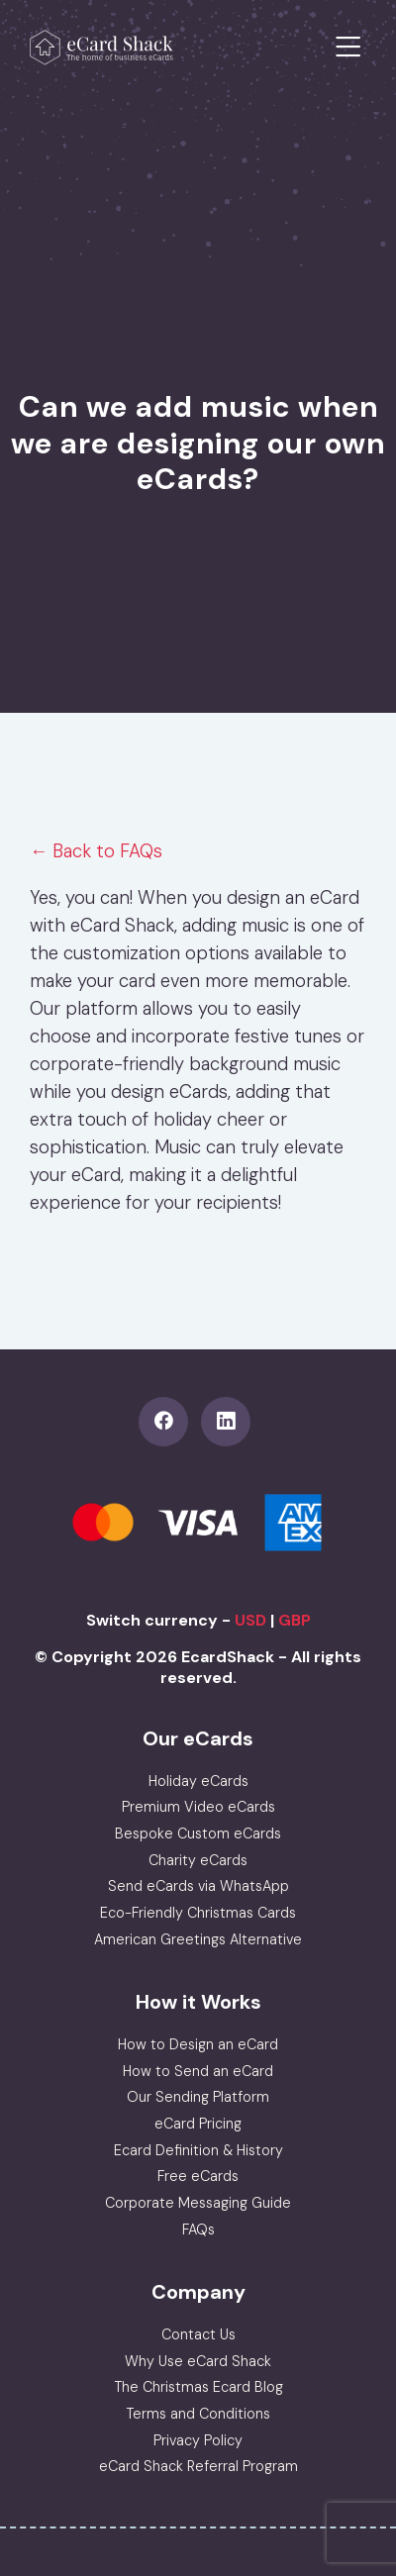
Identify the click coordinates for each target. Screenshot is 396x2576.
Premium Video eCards (198, 1807)
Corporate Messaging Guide (198, 2203)
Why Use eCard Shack (198, 2361)
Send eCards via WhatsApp (198, 1886)
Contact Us (198, 2334)
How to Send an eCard (198, 2071)
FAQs (198, 2229)
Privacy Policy (198, 2440)
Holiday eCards (198, 1781)
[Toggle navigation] (348, 47)
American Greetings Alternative (198, 1939)
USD (250, 1620)
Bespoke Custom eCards (198, 1833)
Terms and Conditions (198, 2414)
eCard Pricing (198, 2123)
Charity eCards (198, 1860)
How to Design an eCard (198, 2044)
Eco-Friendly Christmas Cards (198, 1913)
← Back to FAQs (96, 851)
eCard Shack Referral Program (198, 2466)
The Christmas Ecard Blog (198, 2387)
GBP (294, 1620)
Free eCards (198, 2176)
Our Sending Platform (198, 2097)
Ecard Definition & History (198, 2150)
